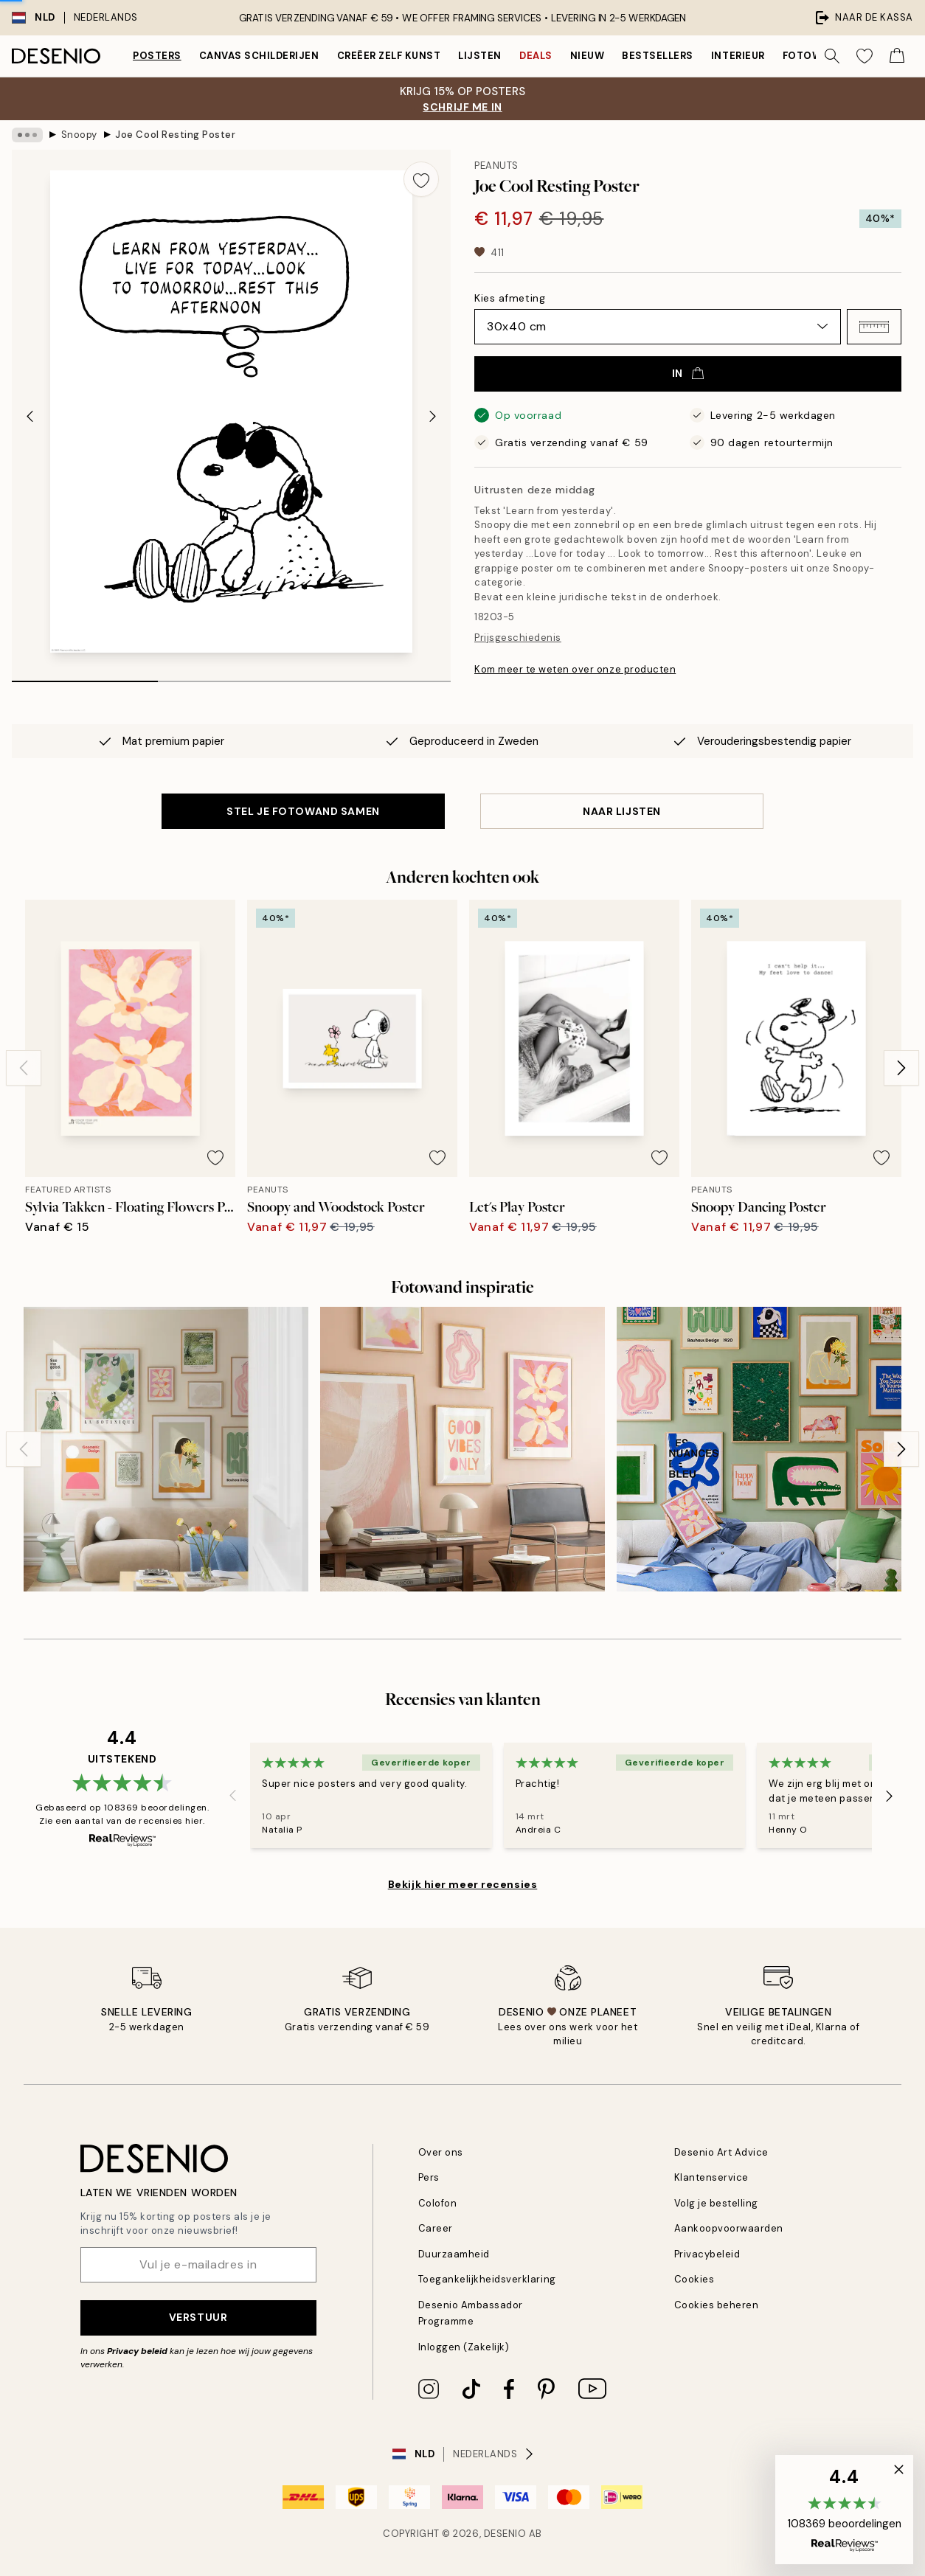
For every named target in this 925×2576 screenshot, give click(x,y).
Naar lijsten (622, 811)
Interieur (738, 55)
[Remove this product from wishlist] (421, 179)
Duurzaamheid (454, 2254)
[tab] (85, 676)
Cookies (694, 2279)
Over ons (440, 2152)
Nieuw (587, 55)
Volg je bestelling (716, 2203)
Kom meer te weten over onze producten (575, 669)
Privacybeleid (707, 2254)
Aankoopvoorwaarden (728, 2228)
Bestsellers (657, 55)
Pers (429, 2177)
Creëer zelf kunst (389, 55)
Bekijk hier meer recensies (463, 1884)
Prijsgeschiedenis (517, 637)
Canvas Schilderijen (259, 55)
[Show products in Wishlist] (864, 56)
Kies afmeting (509, 298)
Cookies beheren (716, 2305)
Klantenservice (711, 2177)
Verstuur (198, 2317)
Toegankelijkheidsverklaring (487, 2279)
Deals (535, 55)
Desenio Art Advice (721, 2152)
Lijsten (480, 55)
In (688, 373)
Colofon (437, 2203)
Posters (157, 55)
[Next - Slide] (433, 416)
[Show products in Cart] (897, 56)
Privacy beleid (137, 2351)
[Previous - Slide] (29, 416)
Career (435, 2228)
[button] (874, 326)
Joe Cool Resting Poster (175, 134)
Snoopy (79, 134)
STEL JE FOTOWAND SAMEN (302, 811)
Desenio (505, 2533)
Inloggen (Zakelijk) (464, 2347)
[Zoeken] (832, 56)
